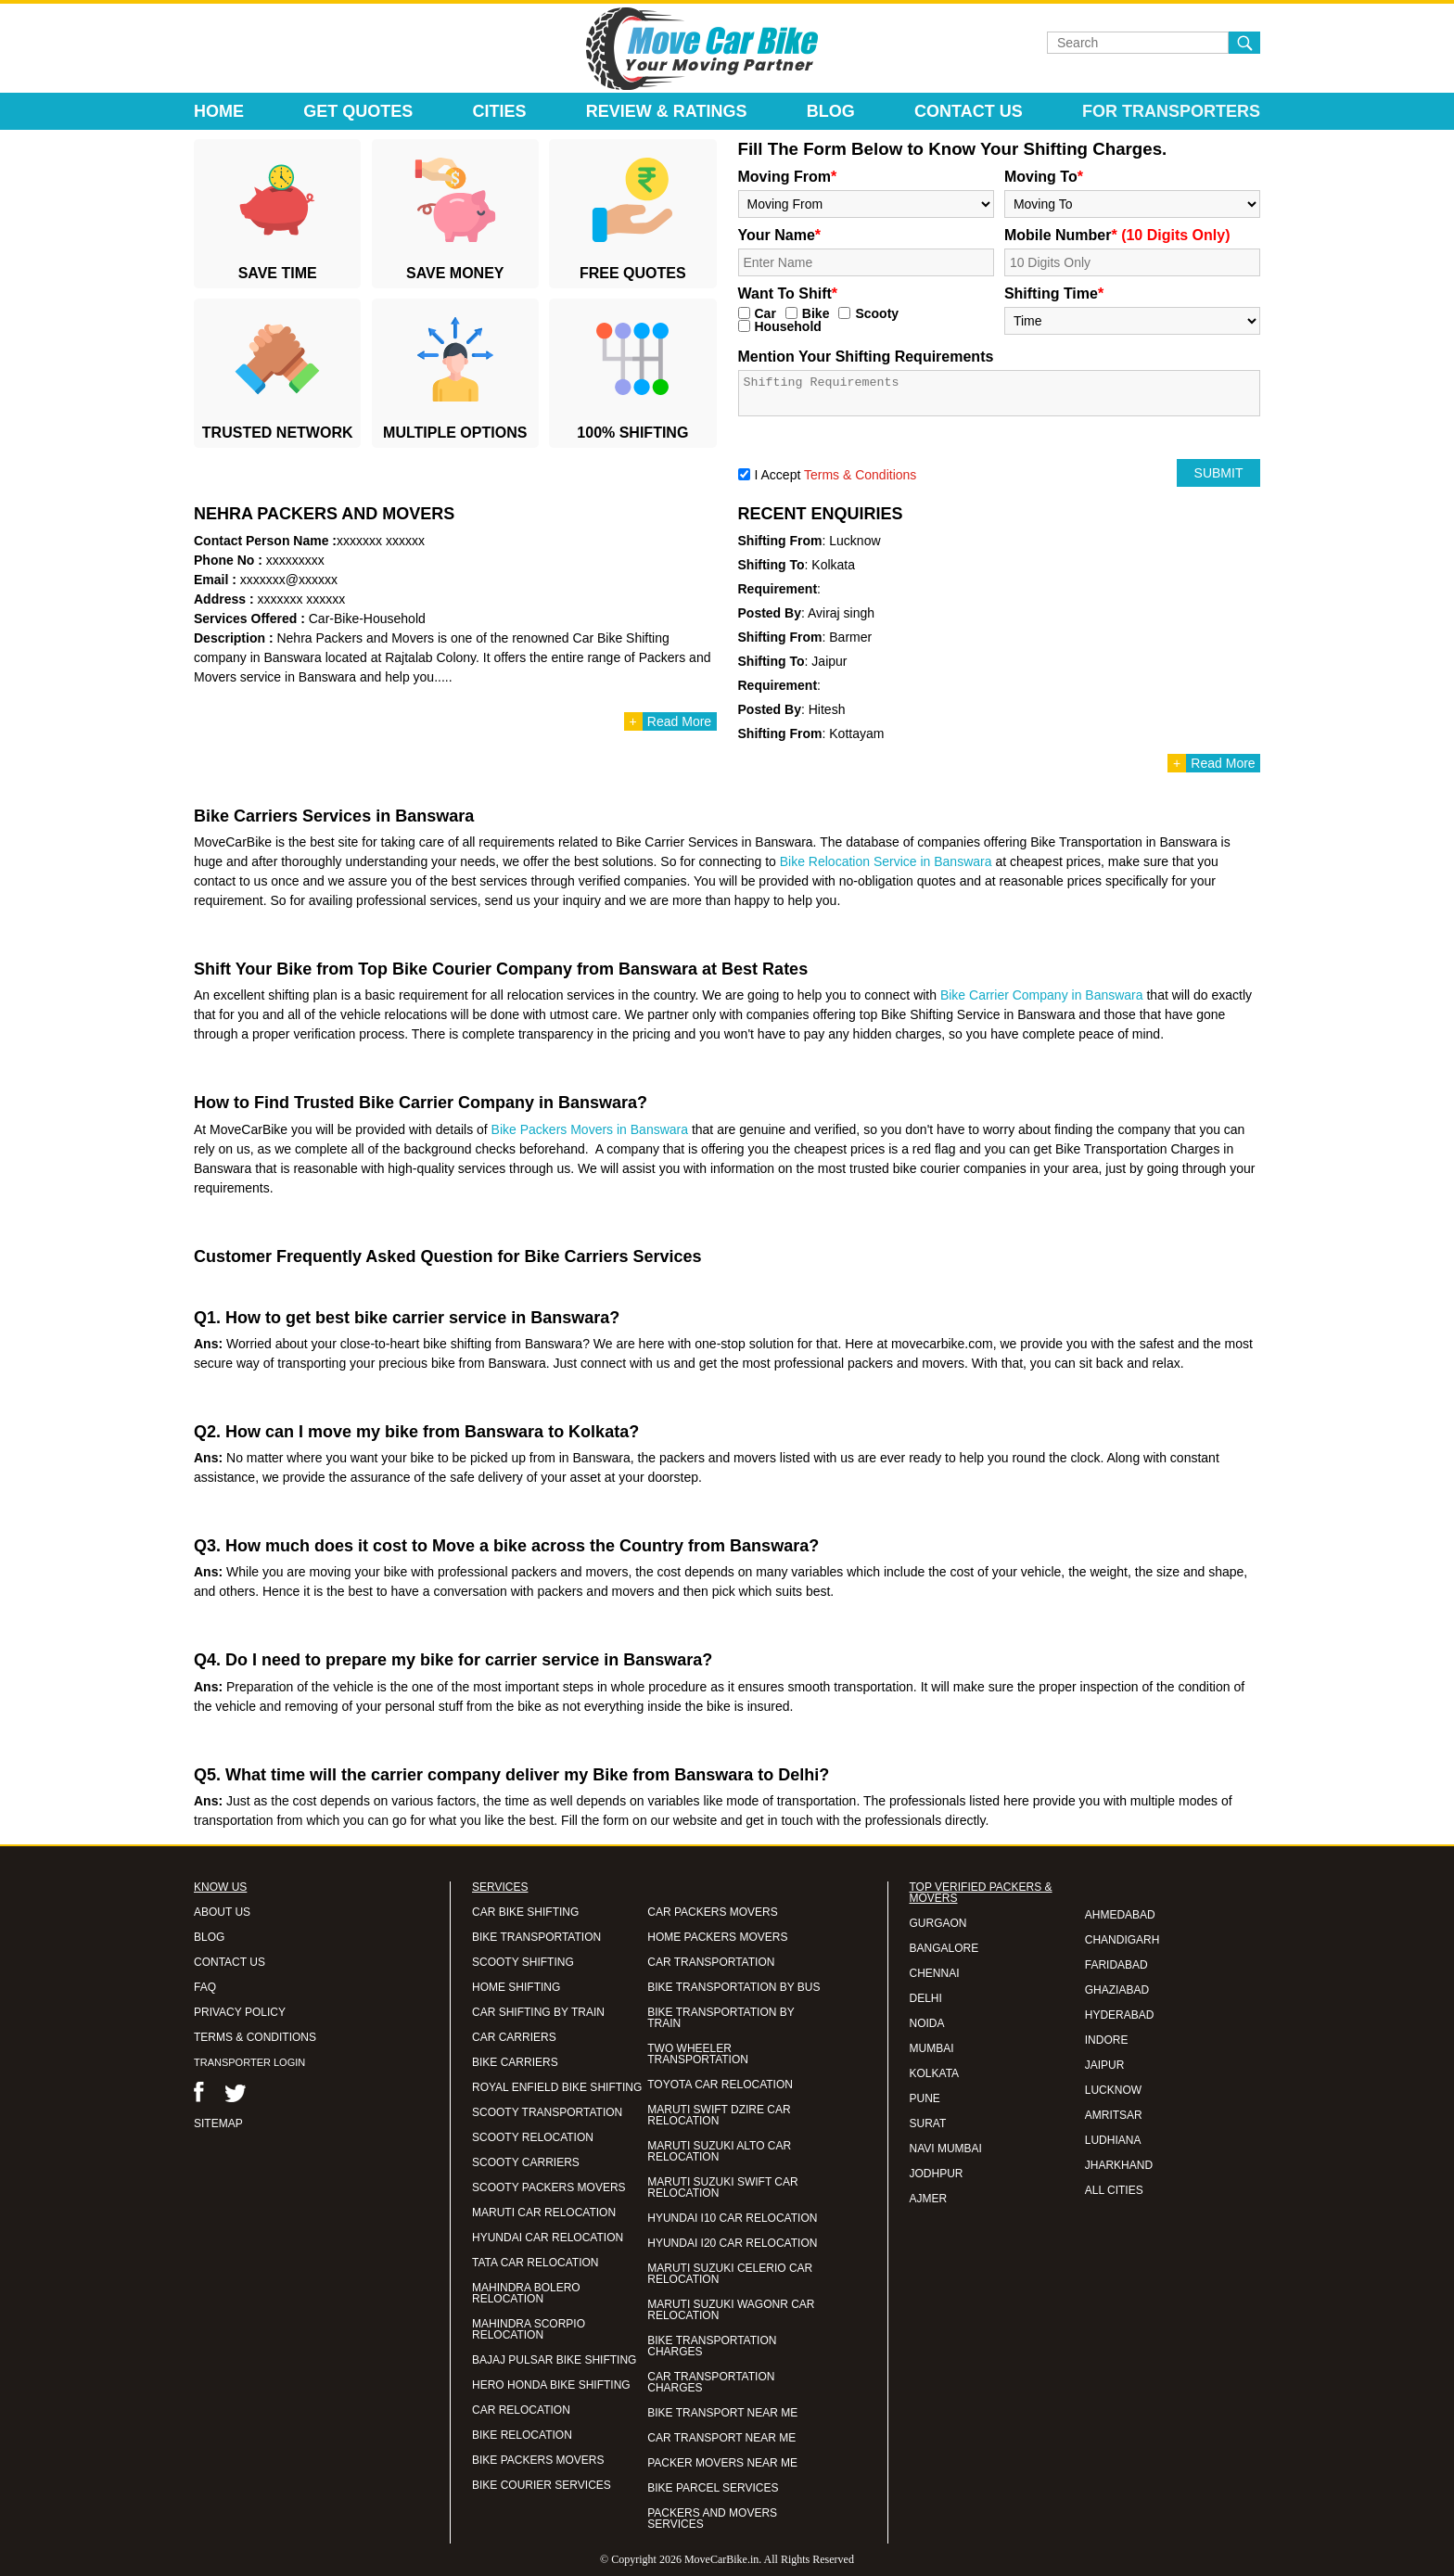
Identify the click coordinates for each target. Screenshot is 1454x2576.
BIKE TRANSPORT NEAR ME (722, 2412)
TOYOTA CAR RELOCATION (720, 2084)
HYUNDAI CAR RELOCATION (547, 2237)
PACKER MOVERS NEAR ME (722, 2462)
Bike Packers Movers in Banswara (589, 1129)
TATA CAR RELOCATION (535, 2262)
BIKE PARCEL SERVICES (712, 2487)
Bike (816, 313)
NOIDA (927, 2023)
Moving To (1043, 177)
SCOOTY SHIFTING (523, 1962)
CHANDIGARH (1122, 1939)
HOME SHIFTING (516, 1987)
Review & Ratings (666, 111)
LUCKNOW (1113, 2090)
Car (765, 313)
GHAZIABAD (1117, 1989)
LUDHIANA (1113, 2140)
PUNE (925, 2098)
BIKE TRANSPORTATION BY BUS (733, 1987)
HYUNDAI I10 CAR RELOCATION (732, 2218)
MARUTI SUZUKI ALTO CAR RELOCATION (719, 2151)
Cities (500, 111)
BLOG (209, 1937)
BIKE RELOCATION (522, 2435)
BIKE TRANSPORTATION (536, 1937)
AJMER (929, 2198)
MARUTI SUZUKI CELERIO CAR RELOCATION (729, 2274)
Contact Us (968, 111)
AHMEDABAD (1120, 1914)
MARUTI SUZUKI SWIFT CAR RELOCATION (722, 2187)
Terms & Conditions (860, 474)
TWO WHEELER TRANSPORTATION (697, 2054)
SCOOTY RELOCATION (532, 2137)
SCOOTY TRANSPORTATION (547, 2112)
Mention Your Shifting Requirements (866, 356)
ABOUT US (222, 1912)
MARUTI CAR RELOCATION (544, 2212)
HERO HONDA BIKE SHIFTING (551, 2384)
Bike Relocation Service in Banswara (886, 861)
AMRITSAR (1113, 2115)
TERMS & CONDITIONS (255, 2037)
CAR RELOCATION (521, 2410)
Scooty (877, 313)
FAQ (205, 1987)
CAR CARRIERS (514, 2037)
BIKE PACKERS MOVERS (538, 2460)
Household (788, 326)
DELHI (926, 1998)
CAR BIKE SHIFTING (525, 1912)
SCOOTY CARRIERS (526, 2162)
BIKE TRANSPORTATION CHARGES (711, 2346)
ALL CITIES (1114, 2190)
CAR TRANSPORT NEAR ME (721, 2437)
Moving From (787, 177)
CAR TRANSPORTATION (710, 1962)
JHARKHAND (1119, 2165)
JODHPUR (936, 2173)
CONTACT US (229, 1962)
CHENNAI (935, 1973)
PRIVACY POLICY (240, 2012)
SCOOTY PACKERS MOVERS (549, 2187)
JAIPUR (1105, 2065)
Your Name (780, 235)
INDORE (1107, 2040)
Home (219, 111)
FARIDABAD (1116, 1964)
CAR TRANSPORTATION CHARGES (710, 2382)
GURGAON (938, 1923)
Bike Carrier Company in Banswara (1041, 995)
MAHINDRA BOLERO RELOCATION (526, 2293)
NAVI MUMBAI (946, 2148)
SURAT (928, 2123)
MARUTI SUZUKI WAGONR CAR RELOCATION (730, 2310)
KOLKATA (935, 2073)
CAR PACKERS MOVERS (712, 1912)
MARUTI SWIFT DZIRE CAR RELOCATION (718, 2115)
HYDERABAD (1119, 2015)
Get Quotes (358, 111)
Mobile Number (1117, 235)
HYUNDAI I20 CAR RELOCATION (732, 2243)
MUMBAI (932, 2048)
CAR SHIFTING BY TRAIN (538, 2012)
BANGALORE (944, 1948)
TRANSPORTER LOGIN (249, 2062)
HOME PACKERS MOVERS (717, 1937)
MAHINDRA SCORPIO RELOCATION (528, 2329)
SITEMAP (218, 2123)
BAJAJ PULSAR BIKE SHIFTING (554, 2359)
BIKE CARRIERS (515, 2062)
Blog (831, 111)
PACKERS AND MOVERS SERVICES (712, 2518)
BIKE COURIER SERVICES (541, 2485)
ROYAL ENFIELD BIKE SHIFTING (557, 2087)
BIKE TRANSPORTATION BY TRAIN (720, 2018)
